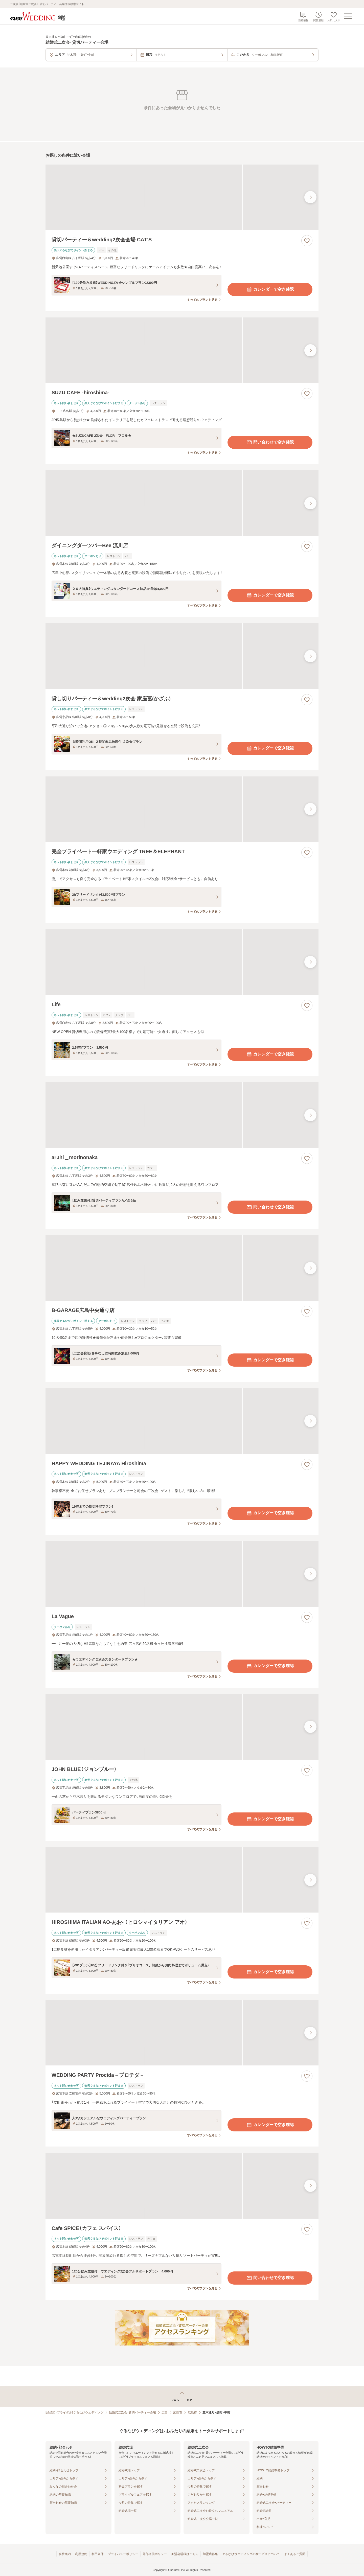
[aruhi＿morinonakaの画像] (182, 1115)
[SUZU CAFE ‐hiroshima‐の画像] (182, 350)
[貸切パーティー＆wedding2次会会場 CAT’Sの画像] (182, 197)
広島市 (177, 2412)
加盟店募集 (210, 2554)
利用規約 (81, 2554)
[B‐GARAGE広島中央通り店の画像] (182, 1268)
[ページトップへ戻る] (182, 2396)
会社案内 (65, 2554)
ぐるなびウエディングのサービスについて (251, 2554)
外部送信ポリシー (155, 2554)
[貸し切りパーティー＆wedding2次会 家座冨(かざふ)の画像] (182, 656)
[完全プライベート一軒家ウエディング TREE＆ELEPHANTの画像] (182, 809)
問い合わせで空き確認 (270, 442)
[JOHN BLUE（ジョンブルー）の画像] (182, 1727)
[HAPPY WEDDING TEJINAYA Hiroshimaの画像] (182, 1421)
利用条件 (98, 2554)
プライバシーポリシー (123, 2554)
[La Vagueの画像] (182, 1574)
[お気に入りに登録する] (306, 240)
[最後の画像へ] (310, 197)
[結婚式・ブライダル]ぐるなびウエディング (74, 2412)
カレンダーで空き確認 (270, 289)
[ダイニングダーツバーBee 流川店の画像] (182, 503)
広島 (165, 2412)
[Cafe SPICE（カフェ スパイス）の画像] (182, 2185)
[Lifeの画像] (182, 962)
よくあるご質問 (294, 2554)
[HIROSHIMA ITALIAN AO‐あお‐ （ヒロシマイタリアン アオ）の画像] (182, 1880)
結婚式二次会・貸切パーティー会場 (132, 2412)
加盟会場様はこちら (184, 2554)
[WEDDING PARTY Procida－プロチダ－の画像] (182, 2032)
